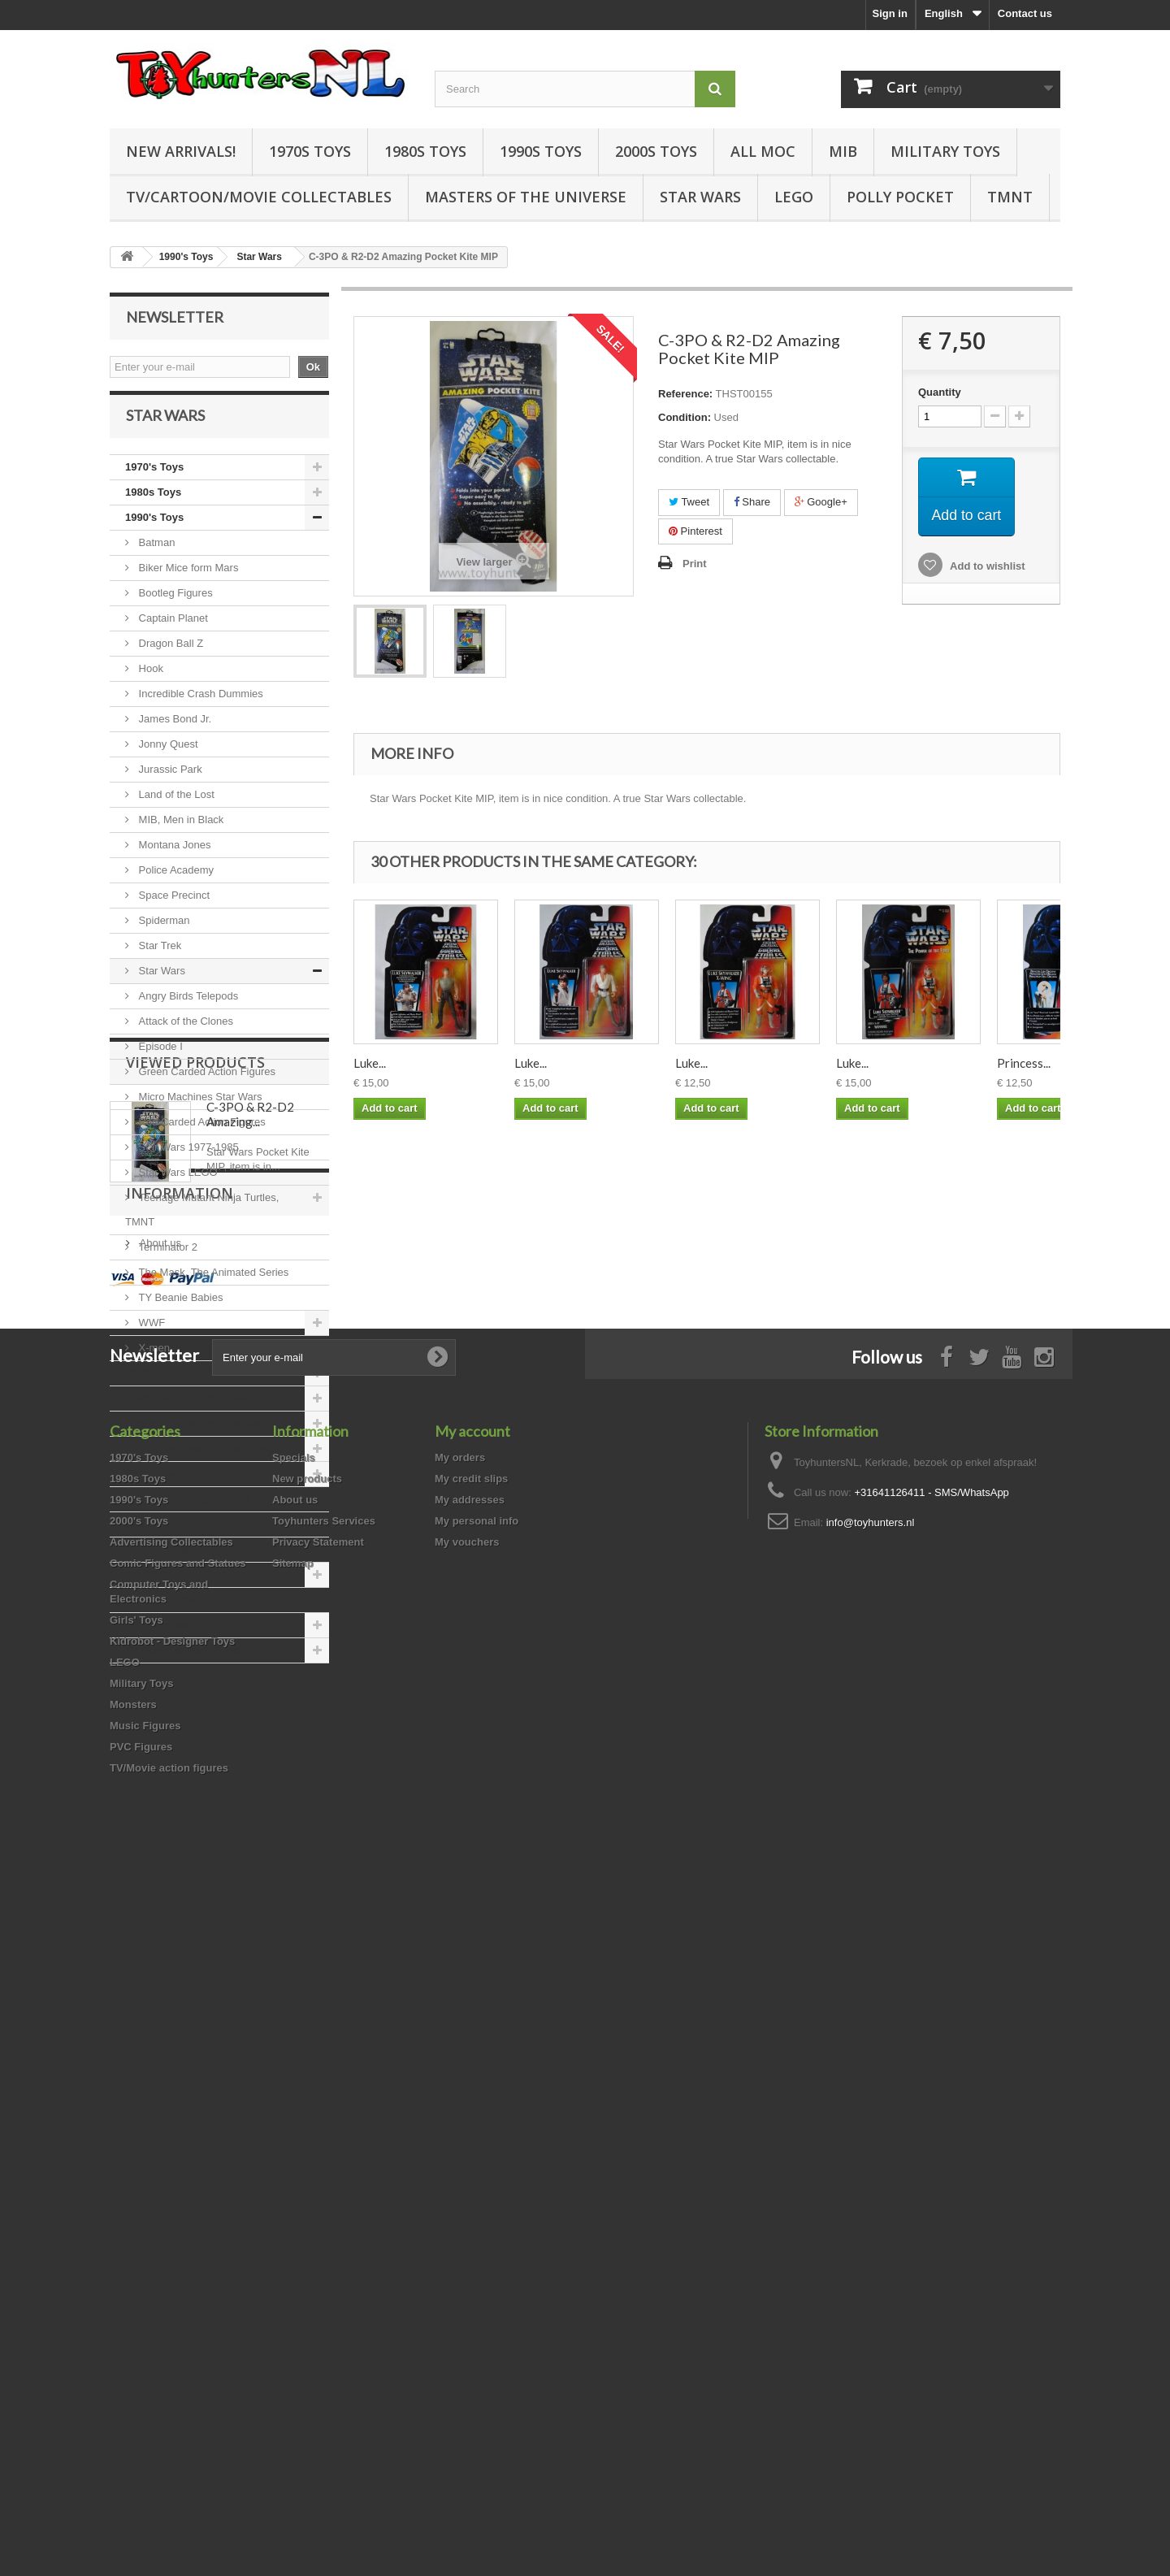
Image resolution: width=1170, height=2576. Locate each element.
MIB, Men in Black (179, 831)
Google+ (821, 502)
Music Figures (160, 1611)
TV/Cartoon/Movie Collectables (259, 196)
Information (179, 1896)
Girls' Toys (152, 1485)
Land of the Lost (175, 806)
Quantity (939, 392)
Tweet (689, 502)
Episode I (159, 1058)
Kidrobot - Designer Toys (187, 1510)
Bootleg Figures (174, 604)
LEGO (793, 196)
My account (472, 2136)
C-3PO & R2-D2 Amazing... (250, 1775)
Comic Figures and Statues (193, 1435)
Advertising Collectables (187, 1409)
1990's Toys (154, 529)
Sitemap (293, 2268)
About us (158, 1939)
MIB (843, 151)
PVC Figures (156, 1636)
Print (694, 563)
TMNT (1010, 196)
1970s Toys (310, 151)
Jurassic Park (169, 780)
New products (307, 2184)
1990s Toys (541, 151)
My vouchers (467, 2247)
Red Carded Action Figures (201, 1133)
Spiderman (162, 932)
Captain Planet (172, 629)
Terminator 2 (166, 1258)
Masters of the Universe (525, 196)
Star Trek (158, 957)
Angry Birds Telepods (187, 1007)
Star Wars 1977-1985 (187, 1158)
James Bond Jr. (173, 730)
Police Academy (175, 881)
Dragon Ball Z (169, 654)
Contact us (1025, 13)
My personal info (476, 2226)
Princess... (1024, 1063)
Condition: (684, 417)
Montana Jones (173, 856)
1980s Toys (425, 151)
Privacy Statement (318, 2247)
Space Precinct (173, 906)
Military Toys (945, 151)
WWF (150, 1334)
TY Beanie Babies (179, 1309)
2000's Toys (154, 1384)
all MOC (762, 151)
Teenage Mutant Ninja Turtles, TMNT (202, 1221)
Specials (293, 2163)
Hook (149, 680)
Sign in (890, 13)
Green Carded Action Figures (205, 1083)
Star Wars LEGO (177, 1183)
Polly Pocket (900, 196)
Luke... (369, 1063)
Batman (155, 554)
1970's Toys (154, 478)
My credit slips (471, 2184)
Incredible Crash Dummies (199, 705)
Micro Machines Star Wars (199, 1108)
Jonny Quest (167, 755)
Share (752, 502)
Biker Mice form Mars (187, 579)
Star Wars (700, 196)
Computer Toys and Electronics (204, 1460)
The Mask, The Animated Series (212, 1283)
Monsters (148, 1586)
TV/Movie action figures (184, 1661)
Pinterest (695, 531)
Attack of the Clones (184, 1032)
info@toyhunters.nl (870, 2228)
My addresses (470, 2205)
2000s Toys (656, 151)
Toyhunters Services (323, 2226)
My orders (460, 2163)
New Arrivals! (181, 151)
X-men (153, 1359)
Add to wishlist (986, 567)
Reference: (685, 394)
